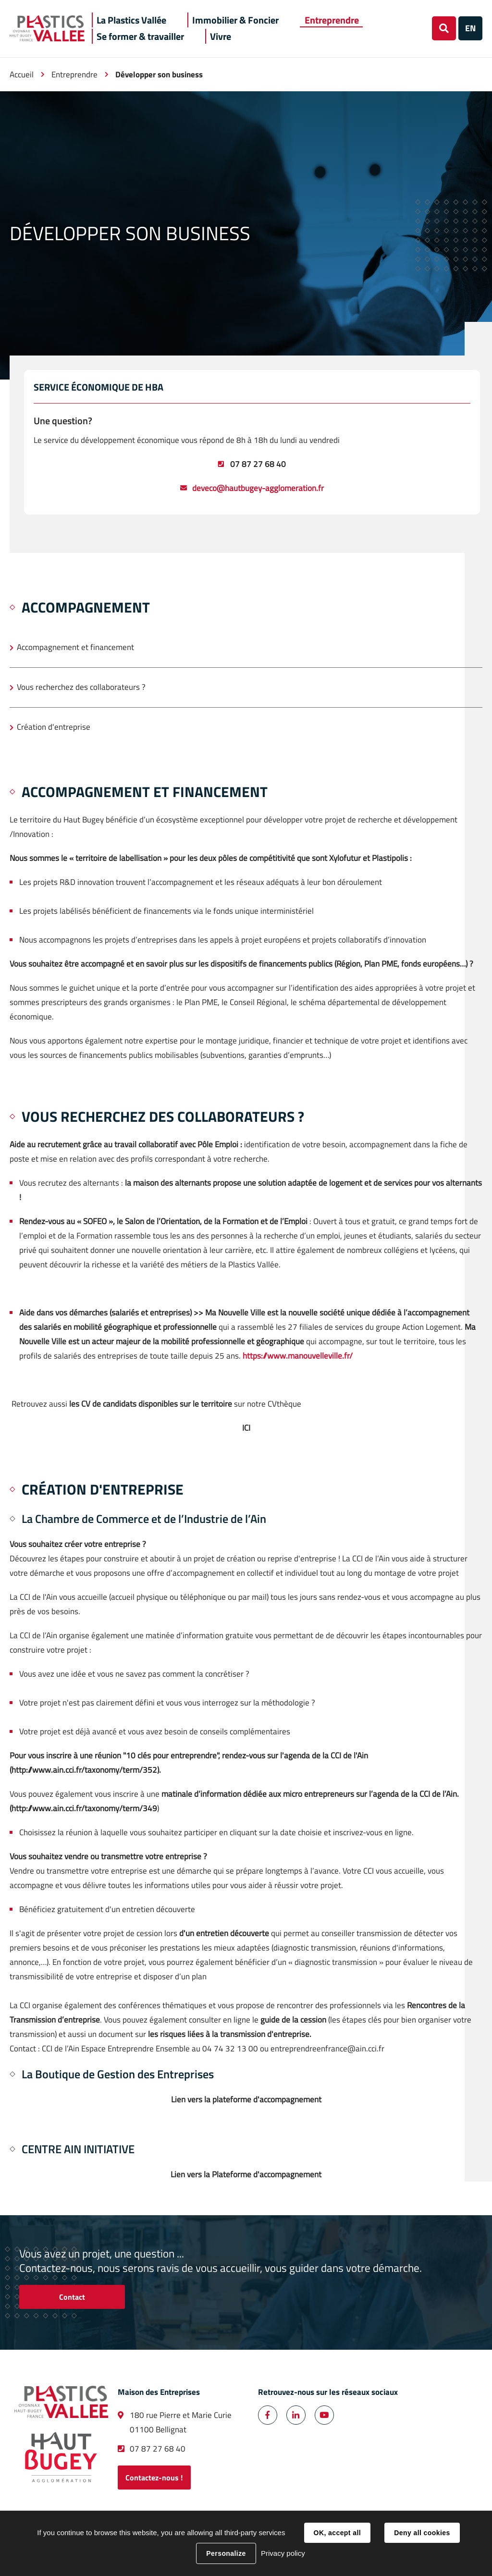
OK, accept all (337, 2533)
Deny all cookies (422, 2533)
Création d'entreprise (53, 727)
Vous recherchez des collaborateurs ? (81, 687)
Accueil (22, 74)
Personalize (226, 2553)
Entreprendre (74, 74)
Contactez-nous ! (154, 2477)
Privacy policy (283, 2553)
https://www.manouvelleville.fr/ (297, 1355)
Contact (72, 2297)
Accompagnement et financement (75, 647)
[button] (131, 19)
